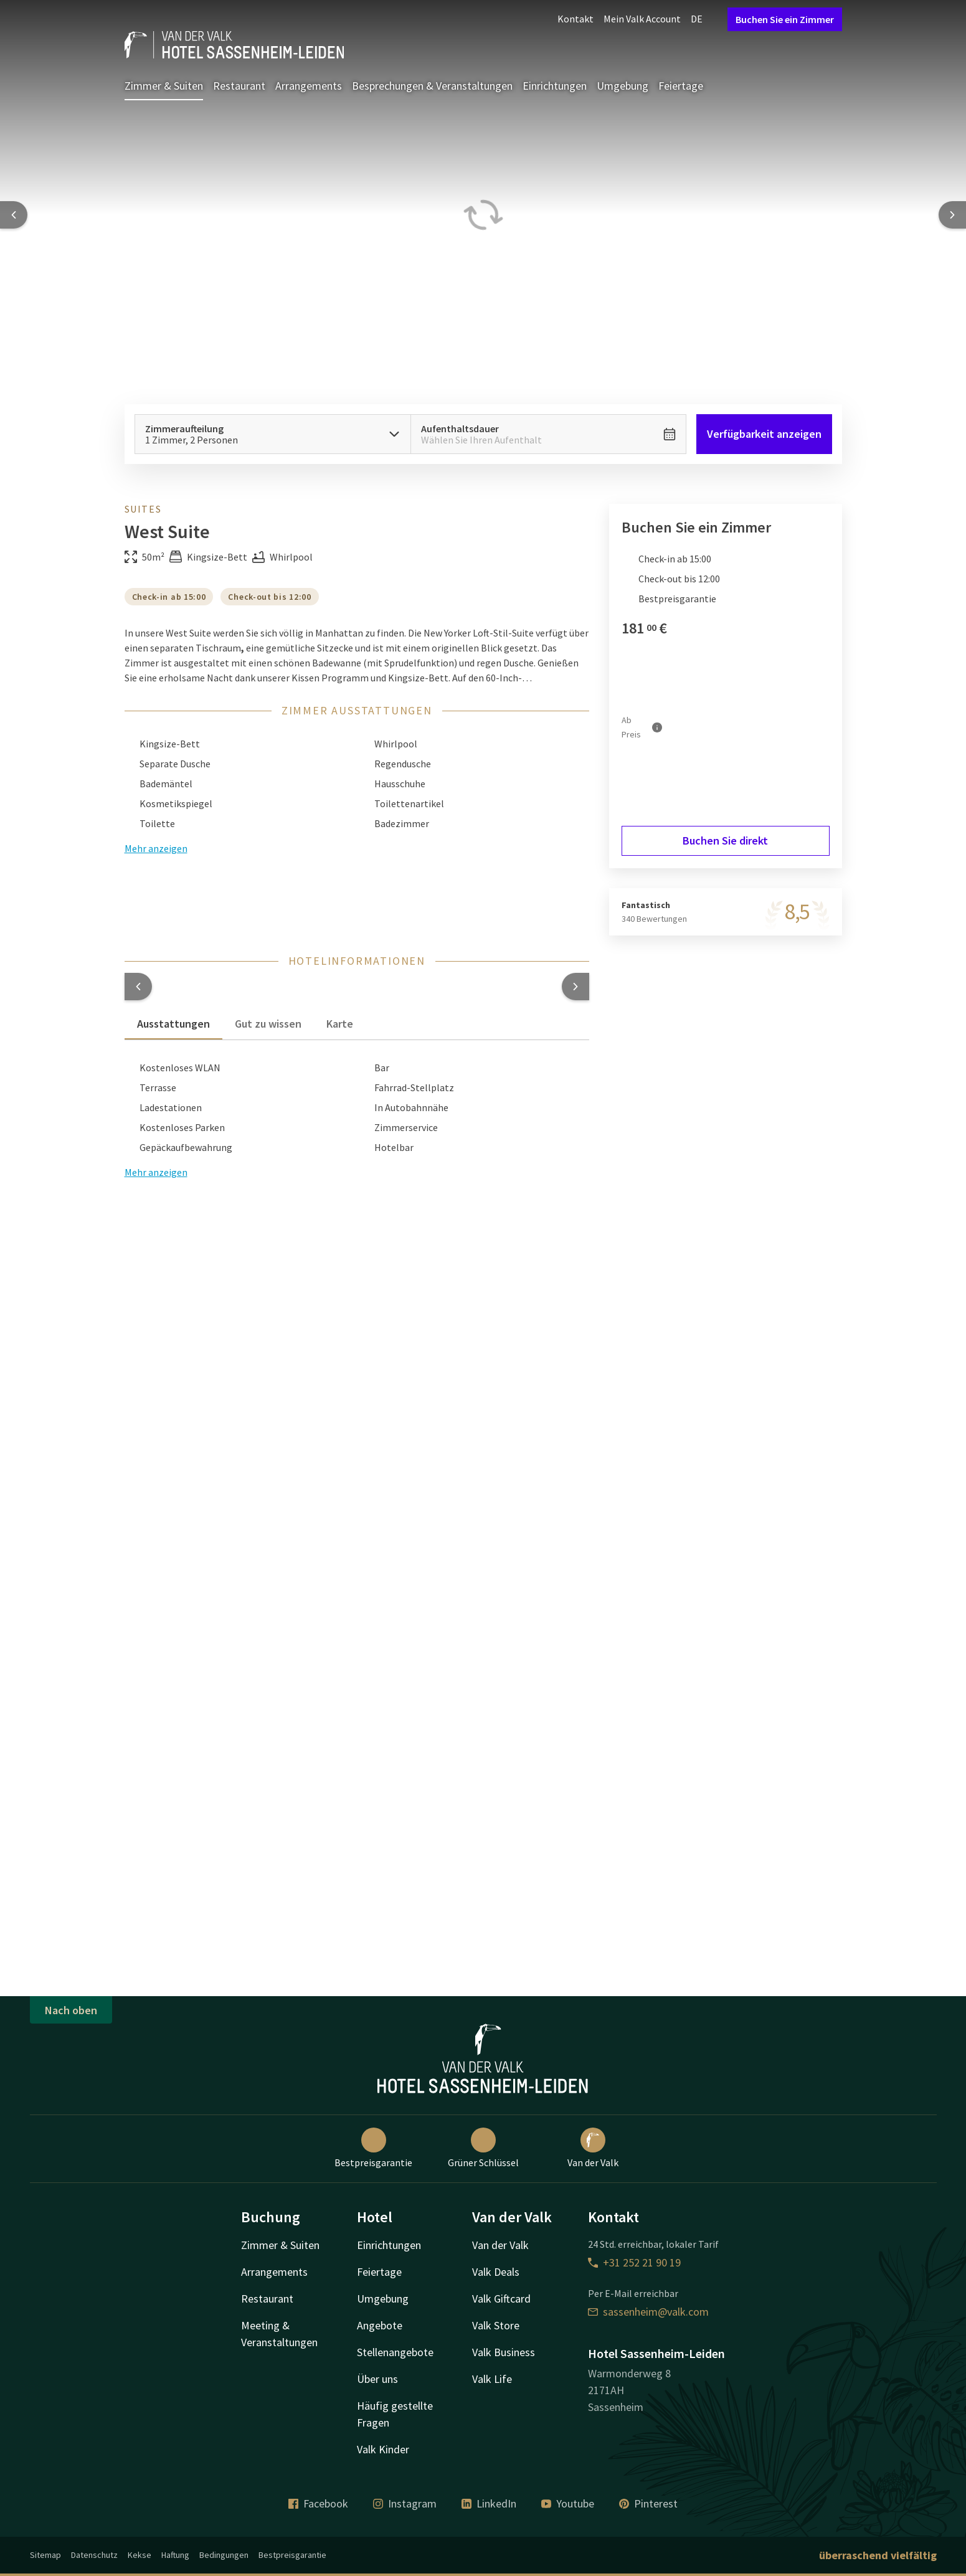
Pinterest (648, 2503)
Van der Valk (592, 2148)
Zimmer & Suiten (164, 85)
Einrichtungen (555, 85)
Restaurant (239, 85)
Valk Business (503, 2352)
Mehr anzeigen (156, 1172)
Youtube (567, 2503)
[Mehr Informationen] (657, 727)
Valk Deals (495, 2272)
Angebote (379, 2325)
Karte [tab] (339, 1023)
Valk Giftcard (501, 2298)
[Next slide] (952, 215)
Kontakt (575, 18)
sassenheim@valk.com (648, 2311)
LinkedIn (489, 2503)
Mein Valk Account (642, 18)
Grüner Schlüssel (483, 2148)
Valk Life (492, 2379)
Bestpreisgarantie (373, 2148)
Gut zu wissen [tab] (268, 1023)
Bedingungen (224, 2554)
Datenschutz (94, 2554)
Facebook (318, 2503)
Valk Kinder (383, 2449)
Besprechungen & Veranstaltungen (432, 85)
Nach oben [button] (71, 2010)
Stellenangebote (395, 2352)
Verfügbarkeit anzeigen (764, 434)
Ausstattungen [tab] (173, 1023)
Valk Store (495, 2325)
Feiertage (680, 85)
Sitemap (45, 2554)
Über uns (377, 2379)
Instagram (405, 2503)
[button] (138, 986)
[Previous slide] (13, 215)
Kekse (139, 2554)
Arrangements (308, 85)
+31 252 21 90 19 (634, 2262)
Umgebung (622, 85)
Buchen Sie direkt (725, 840)
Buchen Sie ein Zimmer (785, 19)
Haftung (175, 2554)
